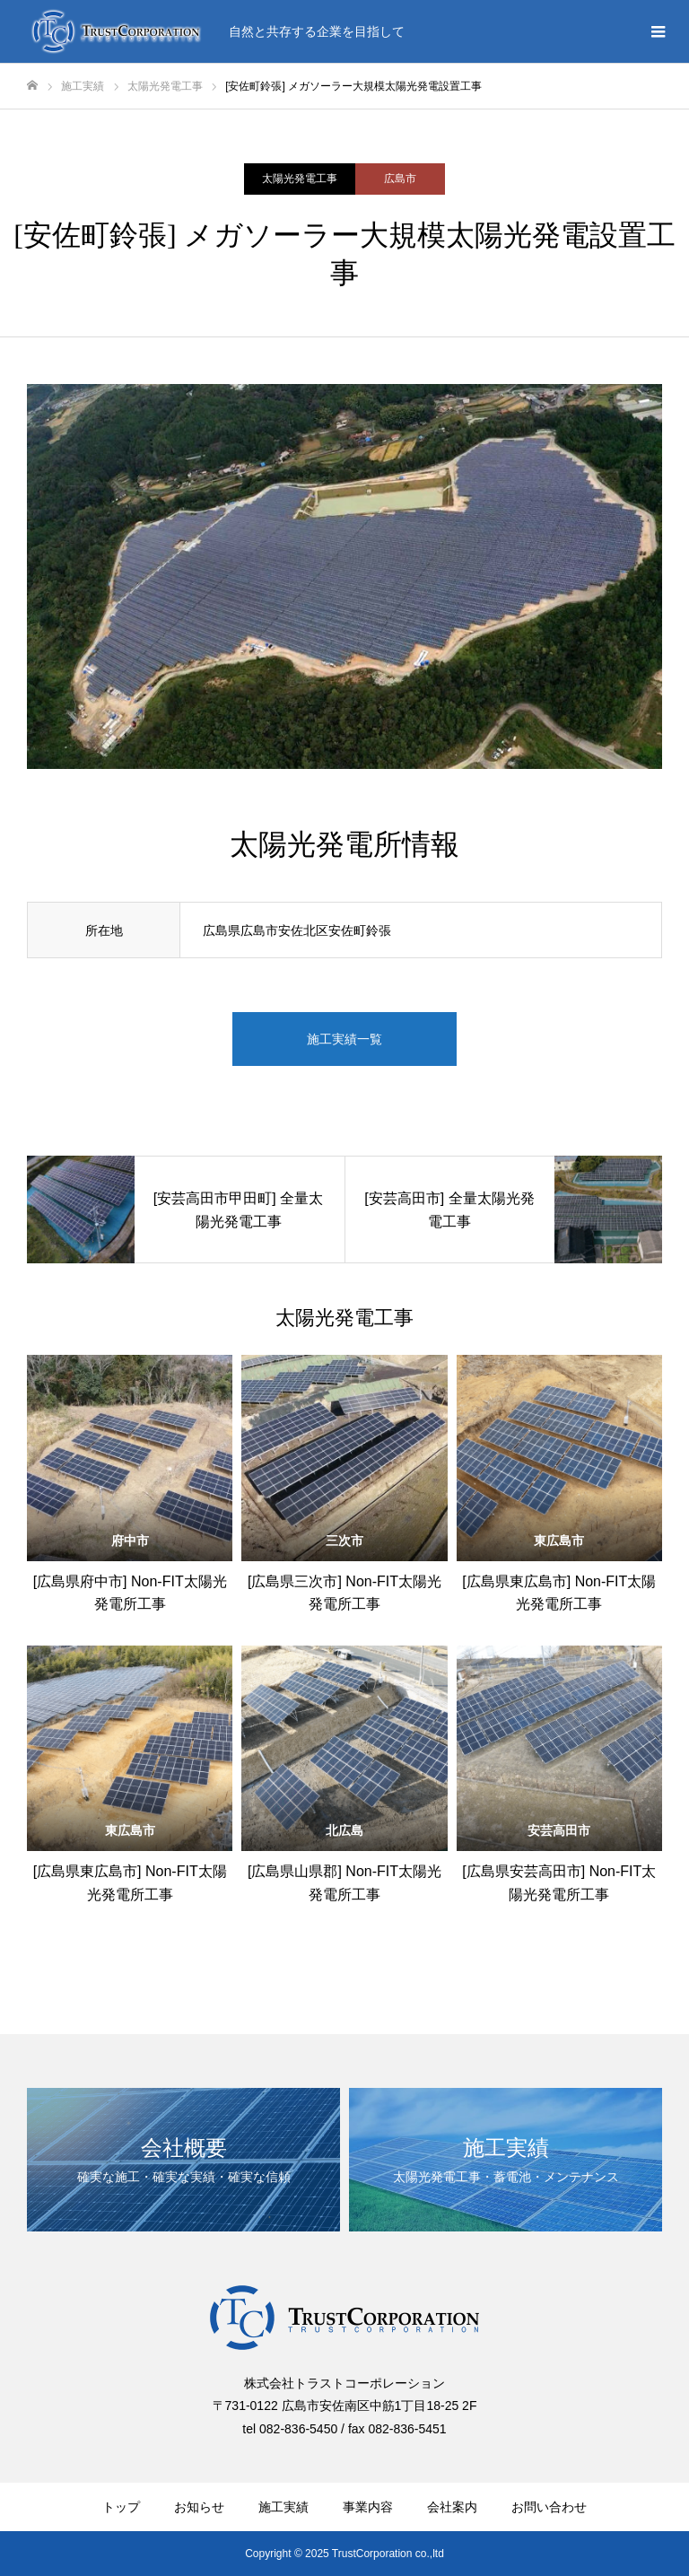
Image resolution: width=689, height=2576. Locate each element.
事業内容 (368, 2507)
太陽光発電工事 (299, 178)
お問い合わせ (549, 2507)
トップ (121, 2507)
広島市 (400, 178)
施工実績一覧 (344, 1039)
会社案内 (452, 2507)
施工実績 (283, 2507)
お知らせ (199, 2507)
